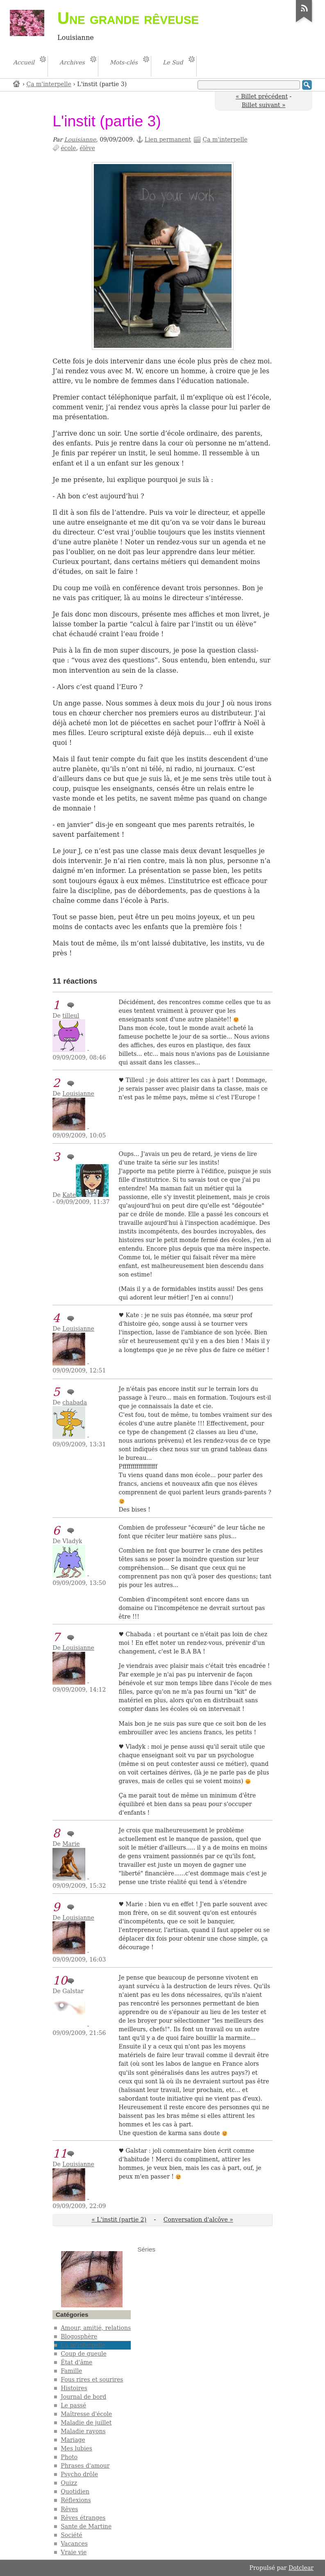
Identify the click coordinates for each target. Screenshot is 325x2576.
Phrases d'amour (85, 2465)
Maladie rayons (83, 2431)
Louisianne (80, 139)
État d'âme (76, 2362)
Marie (71, 1844)
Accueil (16, 83)
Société (71, 2535)
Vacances (74, 2543)
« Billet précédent (262, 96)
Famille (71, 2371)
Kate (69, 1195)
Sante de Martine (86, 2526)
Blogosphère (79, 2336)
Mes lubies (76, 2448)
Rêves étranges (83, 2517)
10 (59, 1980)
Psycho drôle (79, 2474)
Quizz (69, 2483)
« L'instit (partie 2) (118, 2219)
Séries (146, 2249)
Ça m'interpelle (49, 84)
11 (59, 2153)
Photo (69, 2457)
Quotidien (75, 2491)
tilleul (70, 1015)
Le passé (73, 2405)
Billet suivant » (264, 105)
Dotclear (301, 2568)
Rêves (69, 2509)
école (68, 148)
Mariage (73, 2440)
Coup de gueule (83, 2353)
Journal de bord (83, 2396)
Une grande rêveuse (128, 18)
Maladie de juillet (86, 2422)
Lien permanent (168, 139)
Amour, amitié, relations (96, 2328)
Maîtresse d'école (86, 2414)
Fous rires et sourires (92, 2379)
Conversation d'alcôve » (198, 2219)
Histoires (74, 2388)
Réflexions (76, 2500)
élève (87, 148)
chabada (74, 1402)
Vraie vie (73, 2552)
